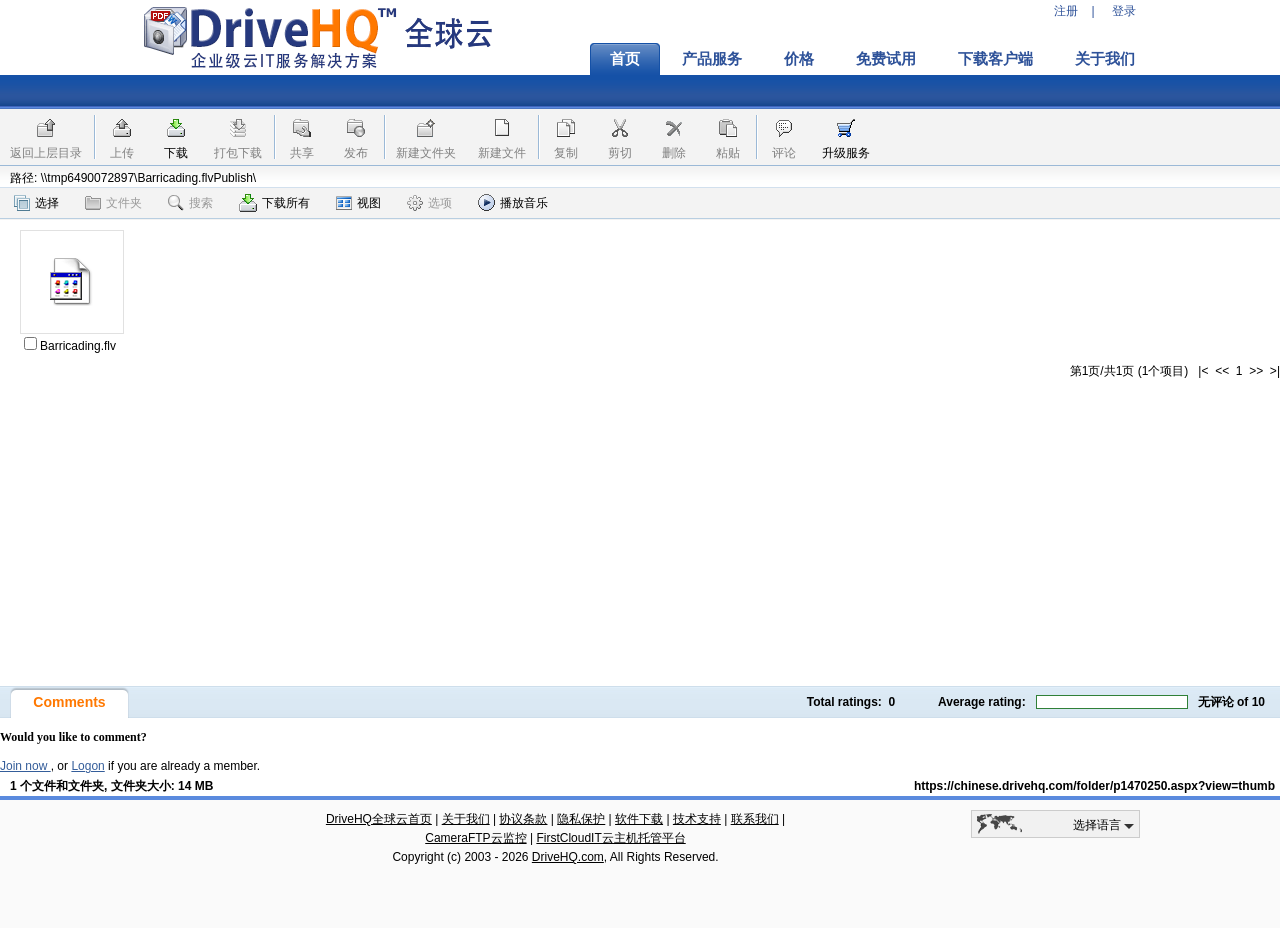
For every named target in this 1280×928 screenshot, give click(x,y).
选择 (36, 203)
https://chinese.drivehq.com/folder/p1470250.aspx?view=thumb (1094, 786)
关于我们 (1105, 59)
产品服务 (712, 59)
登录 (1124, 11)
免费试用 (886, 59)
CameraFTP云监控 (475, 838)
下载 (176, 153)
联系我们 (755, 819)
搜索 (190, 203)
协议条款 (523, 819)
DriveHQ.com (568, 857)
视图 (358, 203)
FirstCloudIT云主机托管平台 (610, 838)
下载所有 (274, 203)
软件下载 (639, 819)
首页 (625, 59)
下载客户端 (995, 59)
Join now (25, 766)
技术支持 (697, 819)
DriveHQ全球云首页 (379, 819)
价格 (799, 59)
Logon (87, 766)
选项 (429, 203)
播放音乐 (513, 202)
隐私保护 (581, 819)
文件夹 (113, 203)
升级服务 (846, 153)
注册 (1066, 11)
